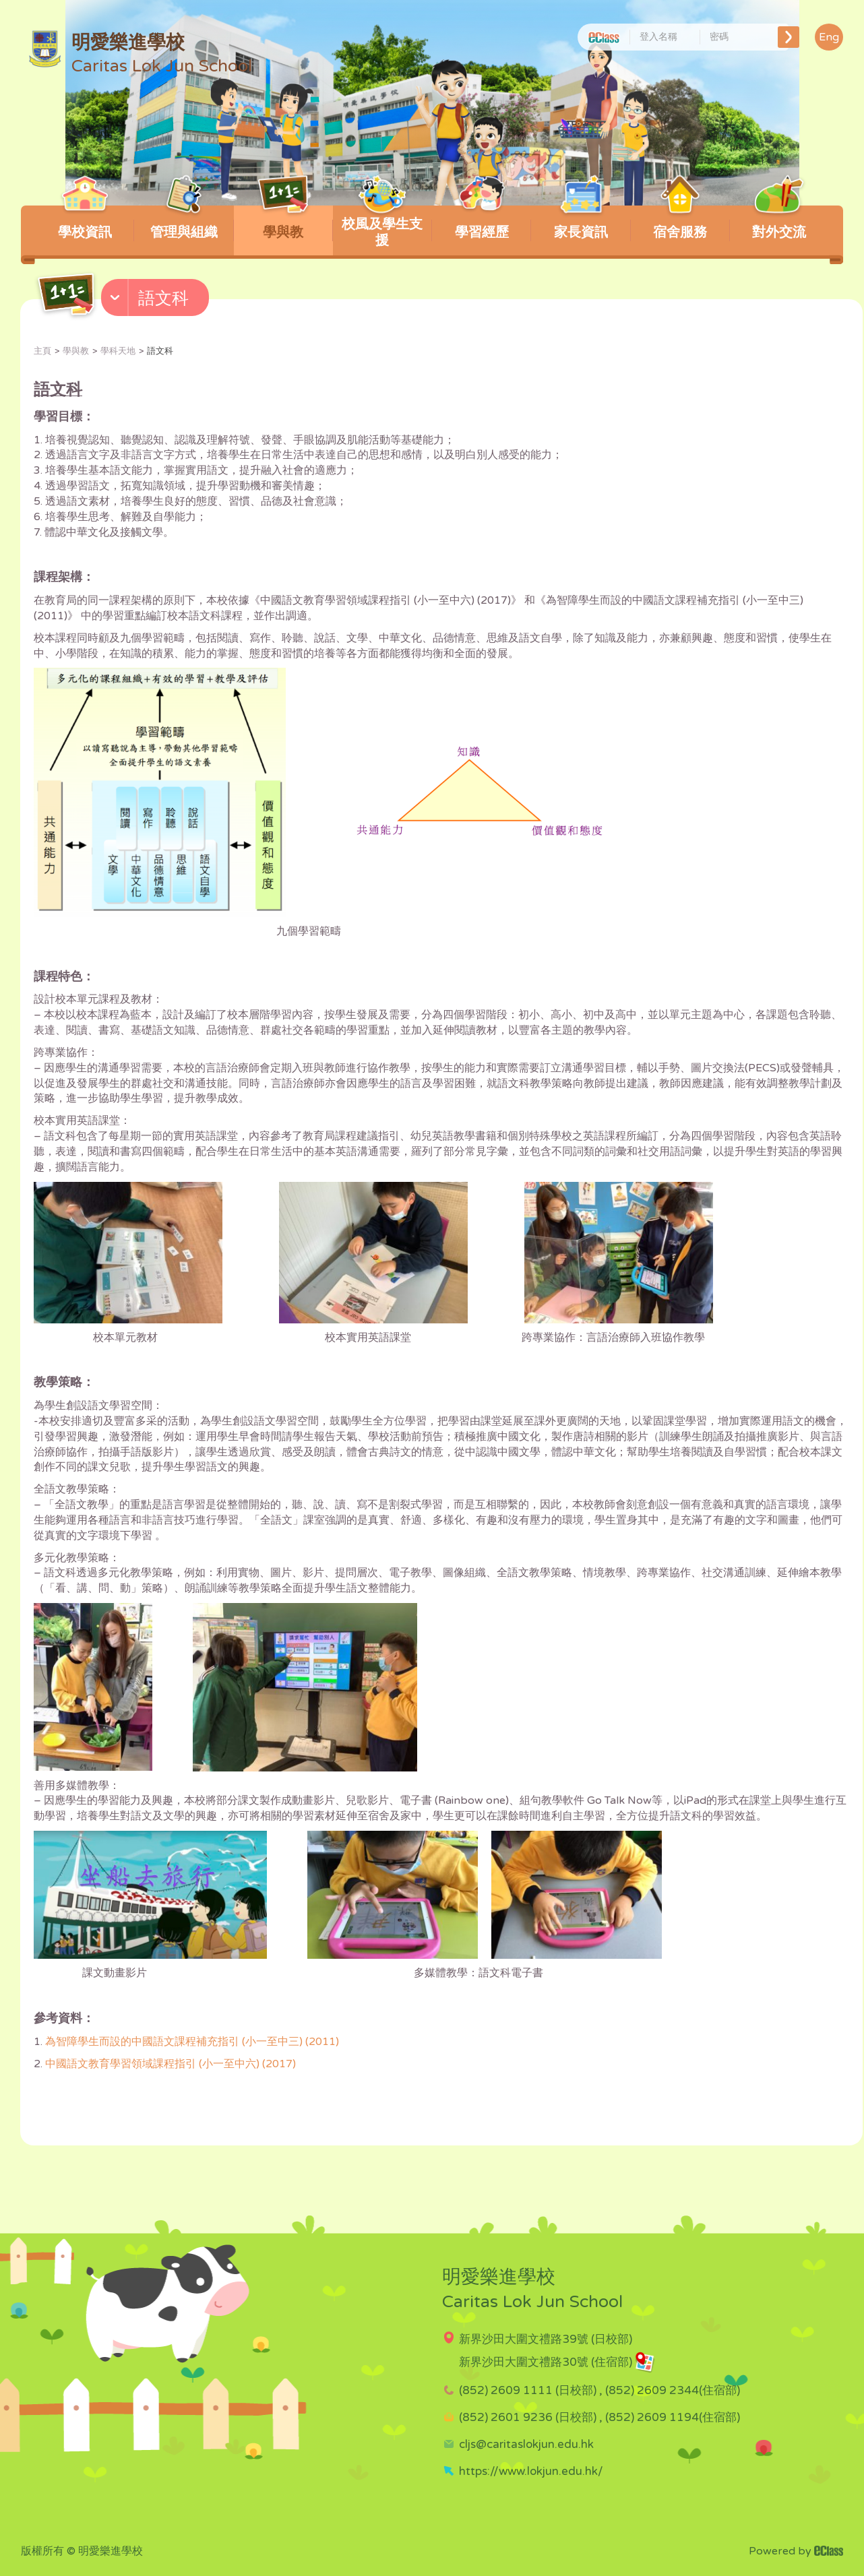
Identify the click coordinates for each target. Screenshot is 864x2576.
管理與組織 (184, 223)
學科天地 (117, 351)
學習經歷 (481, 223)
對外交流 (779, 223)
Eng (829, 37)
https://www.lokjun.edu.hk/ (531, 2471)
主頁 (42, 351)
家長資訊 (580, 223)
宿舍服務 (680, 223)
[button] (156, 300)
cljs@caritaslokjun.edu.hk (526, 2444)
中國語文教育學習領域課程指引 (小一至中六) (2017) (170, 2064)
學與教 (283, 223)
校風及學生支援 (382, 227)
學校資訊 (84, 223)
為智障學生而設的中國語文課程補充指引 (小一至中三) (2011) (192, 2041)
